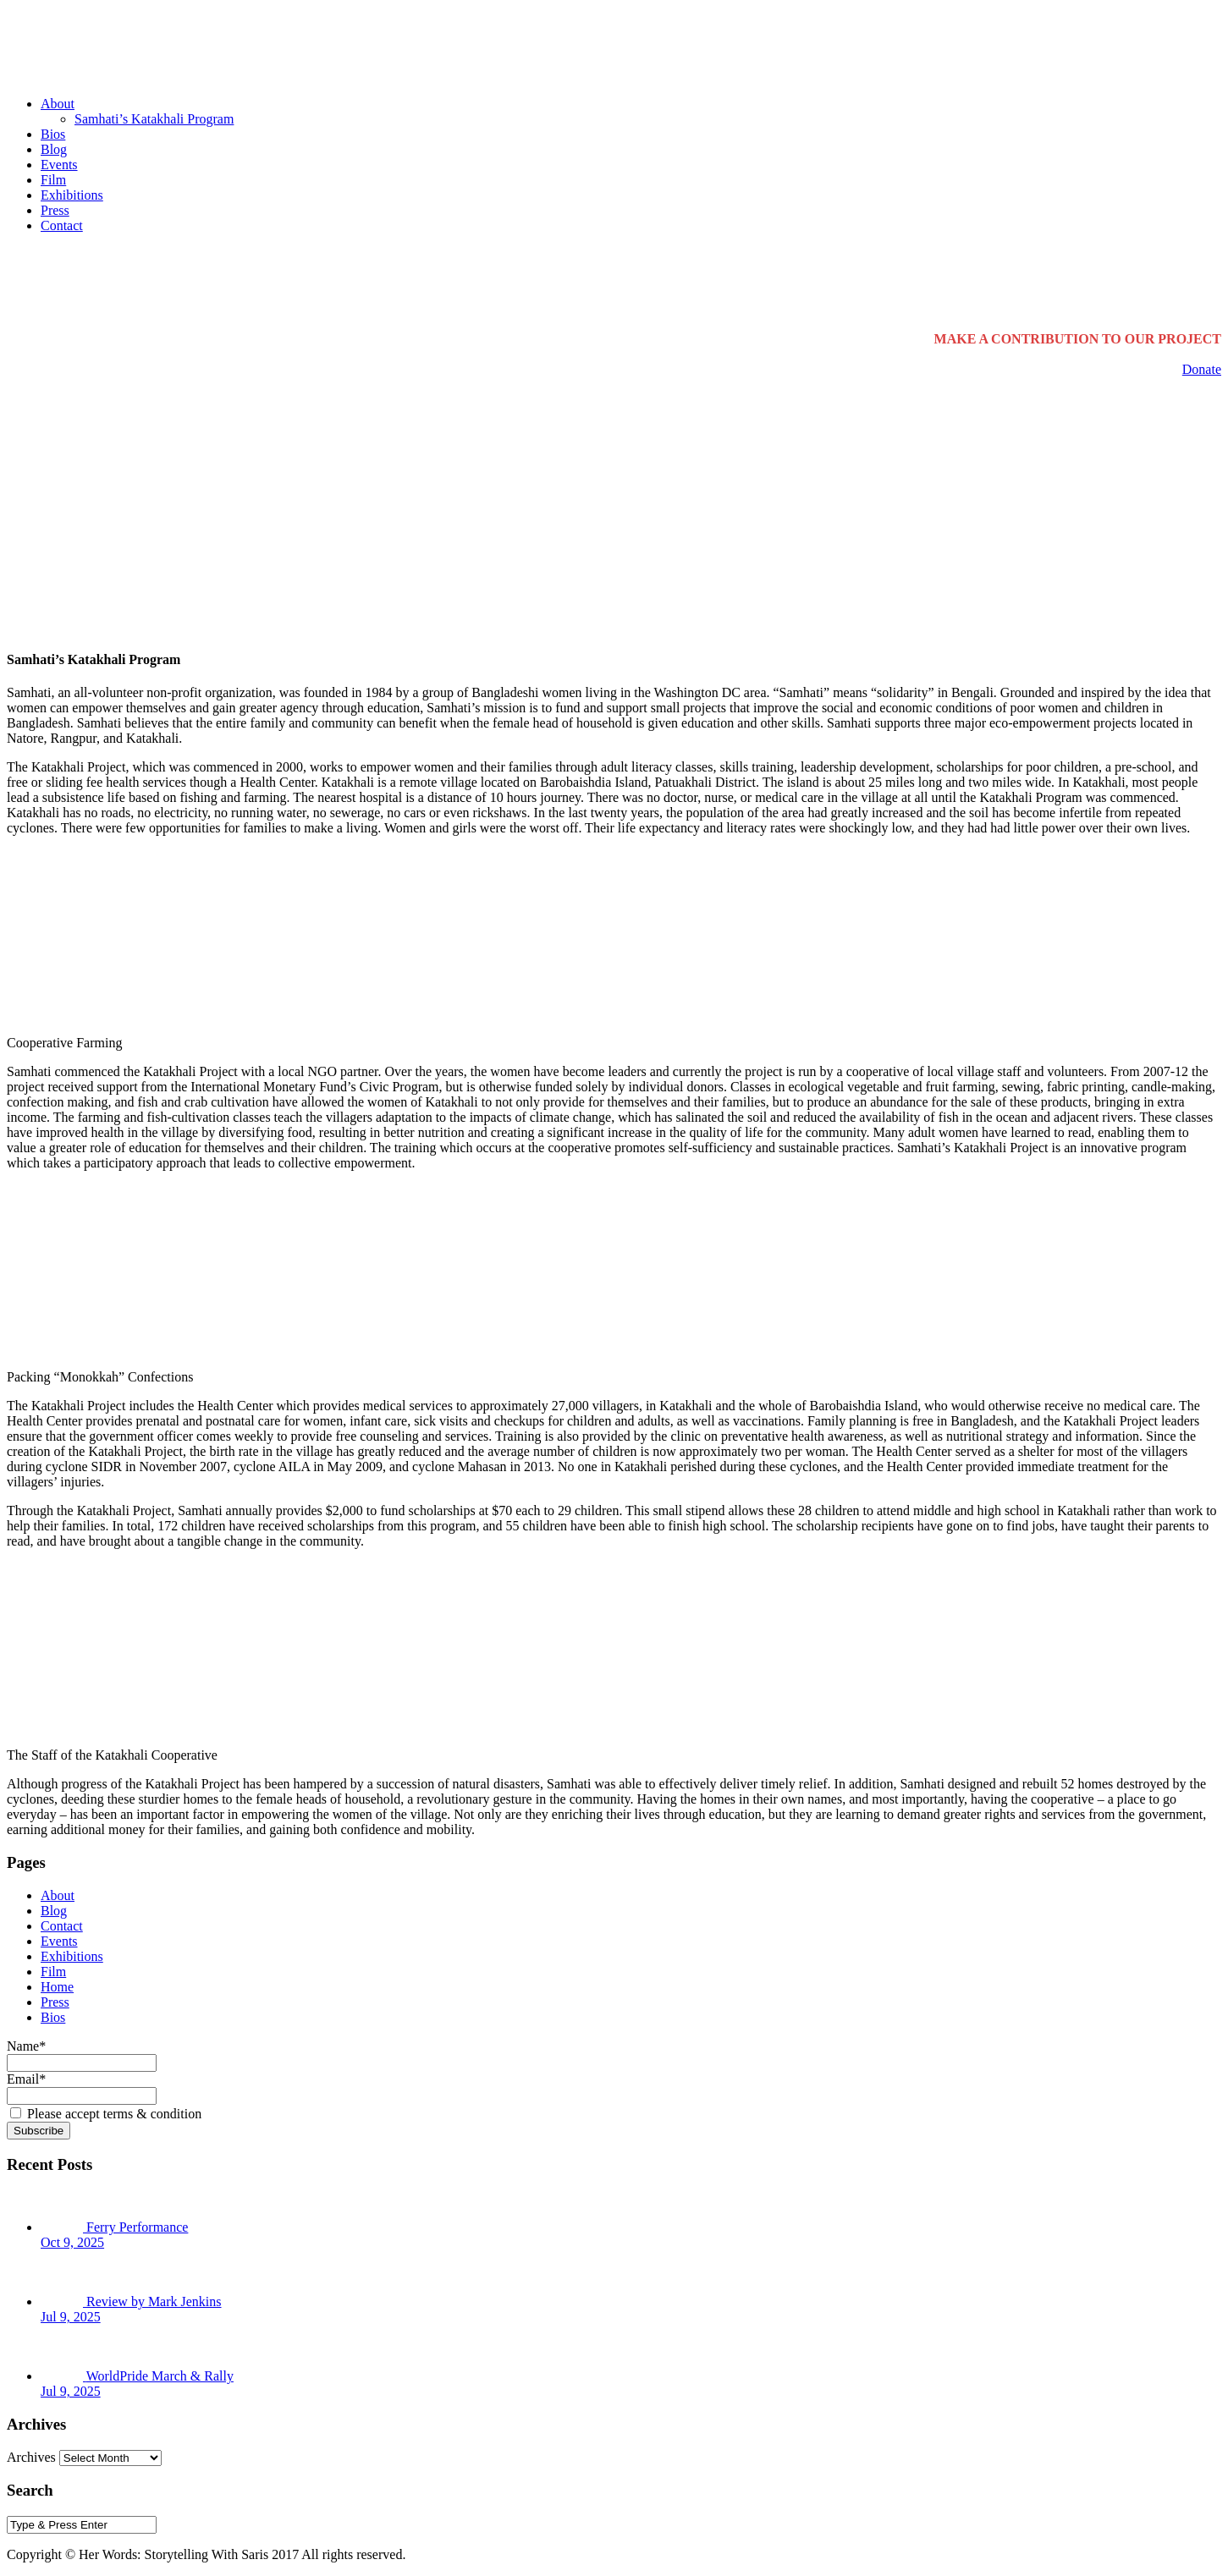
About (57, 103)
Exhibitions (72, 195)
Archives (31, 2457)
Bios (53, 134)
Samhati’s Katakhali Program (154, 119)
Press (55, 210)
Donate (1201, 369)
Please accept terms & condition (105, 2113)
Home (57, 1987)
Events (59, 164)
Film (53, 180)
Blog (54, 149)
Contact (62, 225)
